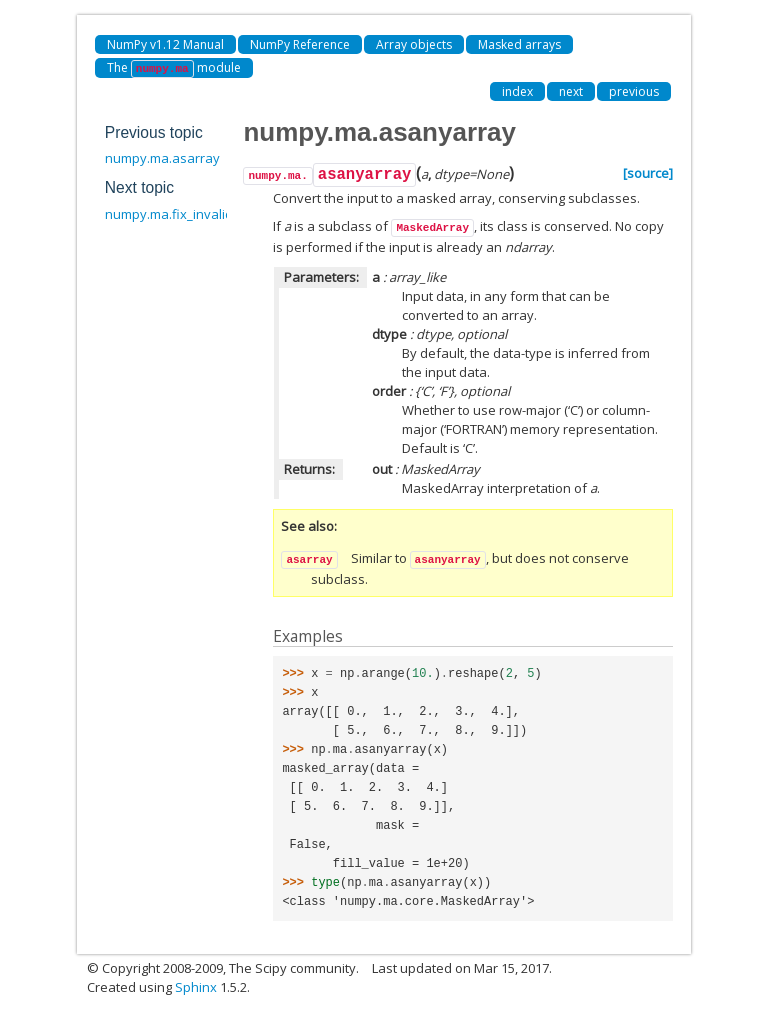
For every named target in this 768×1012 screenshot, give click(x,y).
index (517, 91)
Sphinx (196, 987)
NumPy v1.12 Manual (165, 44)
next (571, 91)
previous (634, 91)
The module (174, 68)
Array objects (414, 44)
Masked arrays (519, 44)
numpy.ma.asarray (162, 158)
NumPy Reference (300, 44)
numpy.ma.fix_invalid (169, 214)
